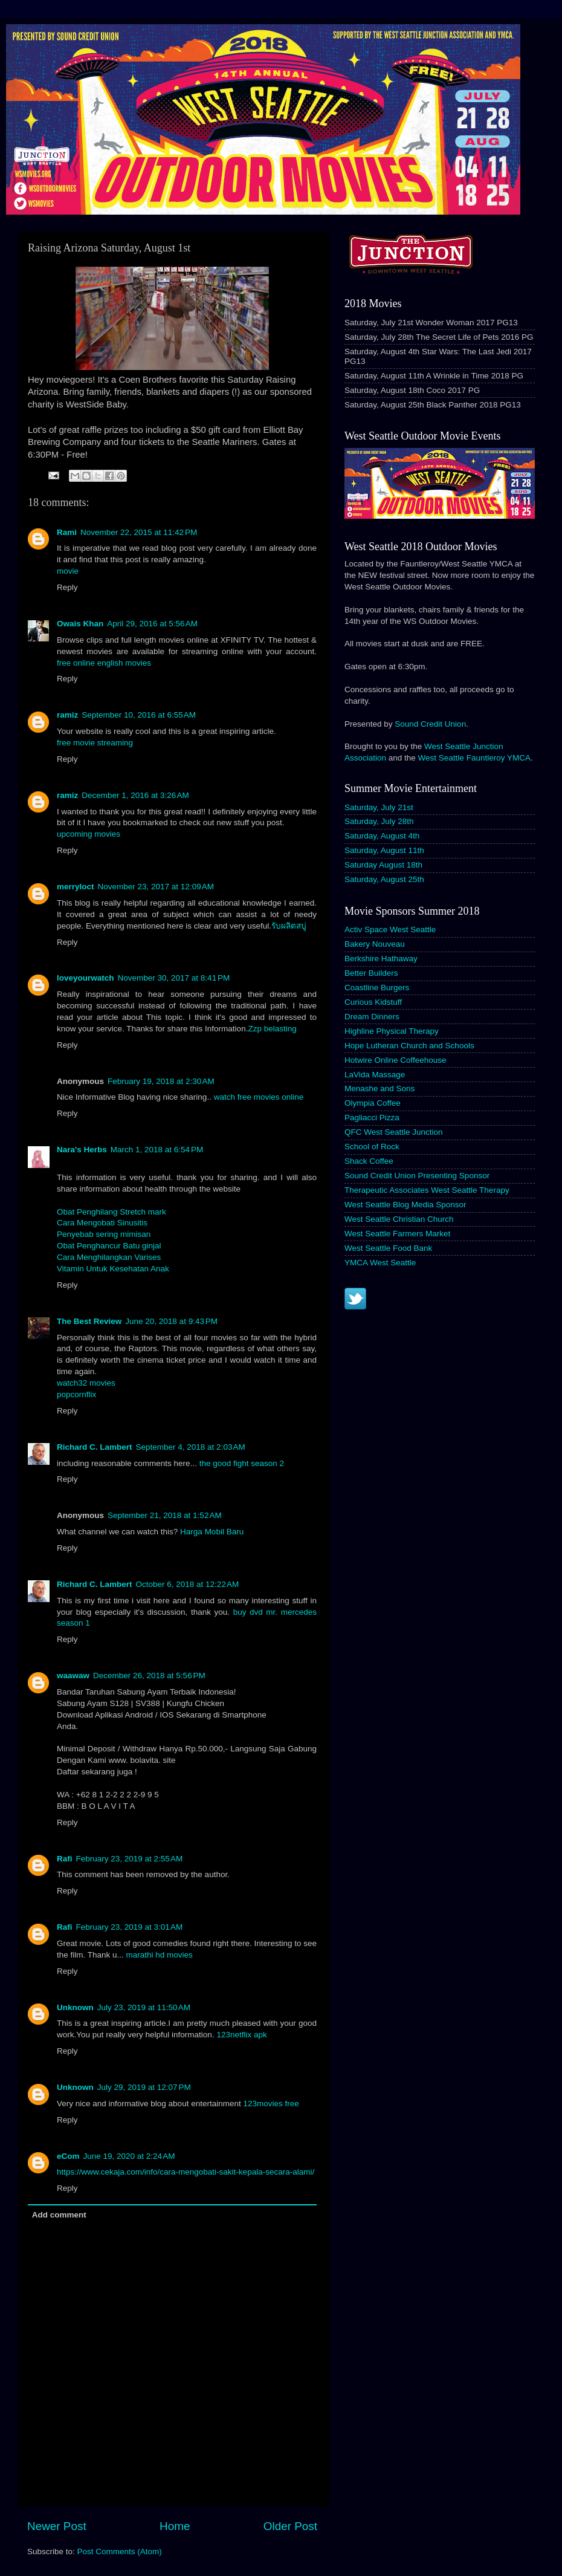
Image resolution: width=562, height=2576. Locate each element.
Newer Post (56, 2526)
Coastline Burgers (376, 987)
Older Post (290, 2526)
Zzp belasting (272, 1028)
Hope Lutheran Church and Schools (409, 1045)
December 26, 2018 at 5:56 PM (149, 1675)
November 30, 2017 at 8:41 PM (174, 977)
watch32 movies (86, 1382)
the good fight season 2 (241, 1463)
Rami (67, 532)
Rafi (65, 1858)
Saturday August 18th (383, 864)
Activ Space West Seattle (390, 929)
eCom (68, 2156)
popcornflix (76, 1394)
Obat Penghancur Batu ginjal (109, 1245)
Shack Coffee (368, 1161)
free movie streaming (95, 742)
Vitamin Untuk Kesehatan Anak (113, 1268)
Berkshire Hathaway (381, 958)
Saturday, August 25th (384, 879)
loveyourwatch (85, 977)
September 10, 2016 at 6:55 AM (139, 714)
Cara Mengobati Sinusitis (102, 1222)
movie (68, 571)
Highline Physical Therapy (391, 1031)
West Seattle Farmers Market (397, 1233)
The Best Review (89, 1321)
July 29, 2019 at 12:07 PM (144, 2087)
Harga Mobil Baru (212, 1531)
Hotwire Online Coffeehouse (395, 1060)
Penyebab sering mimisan (103, 1234)
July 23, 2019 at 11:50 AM (143, 2007)
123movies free (271, 2103)
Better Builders (371, 973)
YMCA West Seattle (380, 1262)
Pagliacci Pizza (371, 1117)
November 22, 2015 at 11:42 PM (138, 532)
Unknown (75, 2007)
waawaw (73, 1675)
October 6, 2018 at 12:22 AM (187, 1584)
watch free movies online (259, 1096)
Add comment (59, 2214)
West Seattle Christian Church (399, 1219)
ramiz (67, 714)
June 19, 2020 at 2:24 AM (129, 2156)
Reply (67, 587)
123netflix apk (241, 2034)
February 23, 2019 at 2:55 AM (129, 1858)
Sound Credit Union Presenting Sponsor (416, 1175)
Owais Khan (80, 623)
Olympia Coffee (372, 1103)
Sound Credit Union (430, 723)
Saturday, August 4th (381, 835)
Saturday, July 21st (378, 807)
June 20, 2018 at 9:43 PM (171, 1321)
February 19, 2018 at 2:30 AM (161, 1081)
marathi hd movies (159, 1954)
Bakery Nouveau (374, 944)
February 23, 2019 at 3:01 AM (129, 1927)
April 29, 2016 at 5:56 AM (152, 623)
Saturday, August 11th (384, 850)
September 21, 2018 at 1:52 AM (165, 1515)
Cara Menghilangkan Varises (109, 1257)
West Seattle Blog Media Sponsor (405, 1204)
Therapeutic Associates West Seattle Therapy (426, 1190)
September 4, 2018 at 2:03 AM (190, 1447)
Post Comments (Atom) (119, 2551)
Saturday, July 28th (379, 821)
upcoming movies (88, 834)
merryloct (75, 886)
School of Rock (371, 1146)
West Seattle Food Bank (388, 1248)
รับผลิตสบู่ (288, 925)
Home (175, 2526)
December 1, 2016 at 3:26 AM (135, 795)
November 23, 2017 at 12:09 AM (156, 886)
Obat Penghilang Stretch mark (111, 1211)
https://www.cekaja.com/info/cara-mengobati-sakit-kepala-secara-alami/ (185, 2171)
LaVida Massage (374, 1074)
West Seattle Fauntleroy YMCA (474, 757)
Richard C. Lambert (94, 1447)
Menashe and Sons (379, 1088)
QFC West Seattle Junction (393, 1132)
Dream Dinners (371, 1016)
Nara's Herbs (82, 1149)
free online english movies (104, 662)
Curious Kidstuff (373, 1002)
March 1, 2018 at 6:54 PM (157, 1149)
